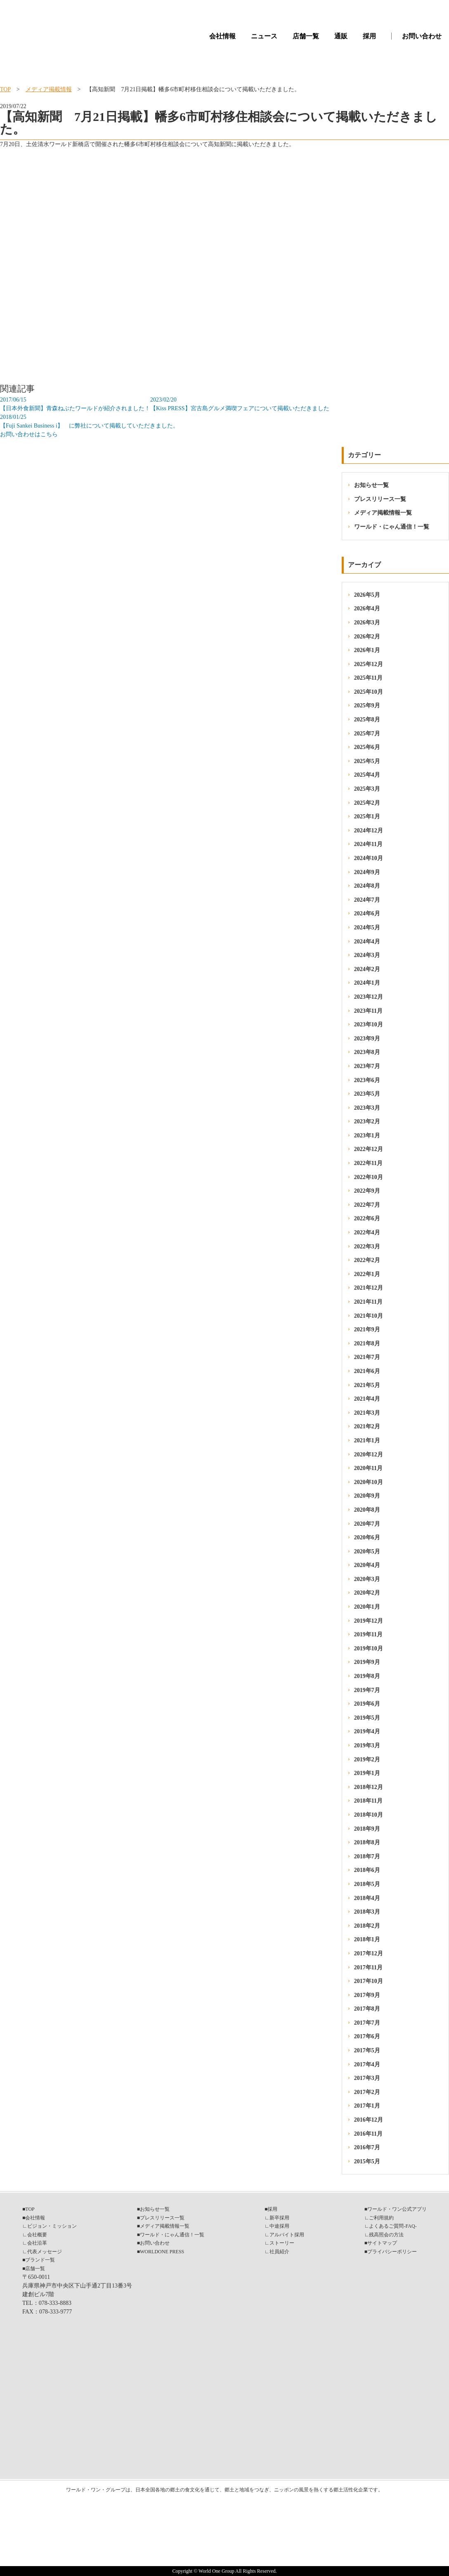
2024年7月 (367, 900)
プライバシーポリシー (392, 2252)
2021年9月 (367, 1329)
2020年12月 (368, 1454)
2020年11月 (368, 1468)
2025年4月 (367, 775)
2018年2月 (367, 1926)
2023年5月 (367, 1094)
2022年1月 (367, 1274)
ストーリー (281, 2243)
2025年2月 (367, 803)
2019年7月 (367, 1690)
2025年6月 (367, 747)
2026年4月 (367, 608)
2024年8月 (367, 886)
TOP (5, 89)
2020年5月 (367, 1551)
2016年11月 (368, 2134)
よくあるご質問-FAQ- (392, 2226)
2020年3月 (367, 1579)
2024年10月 (368, 858)
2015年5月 (367, 2161)
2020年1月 (367, 1607)
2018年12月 (368, 1787)
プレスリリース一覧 (380, 499)
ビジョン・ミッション (52, 2226)
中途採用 (279, 2226)
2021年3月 (367, 1413)
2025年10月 (368, 692)
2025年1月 (367, 816)
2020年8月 (367, 1510)
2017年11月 (368, 1967)
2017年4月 (367, 2064)
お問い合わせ (422, 36)
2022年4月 (367, 1232)
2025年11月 (368, 678)
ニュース (264, 36)
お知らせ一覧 (371, 485)
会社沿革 (37, 2243)
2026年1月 (367, 650)
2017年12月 (368, 1953)
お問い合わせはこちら (29, 434)
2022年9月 (367, 1191)
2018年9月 (367, 1829)
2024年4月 (367, 941)
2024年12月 (368, 830)
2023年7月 (367, 1066)
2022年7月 (367, 1205)
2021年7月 (367, 1357)
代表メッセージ (44, 2252)
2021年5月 (367, 1385)
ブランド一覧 (40, 2260)
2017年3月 (367, 2078)
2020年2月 (367, 1593)
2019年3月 (367, 1745)
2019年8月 (367, 1676)
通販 (340, 36)
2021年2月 (367, 1426)
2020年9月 (367, 1496)
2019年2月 (367, 1759)
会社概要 (37, 2235)
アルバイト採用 (286, 2235)
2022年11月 (368, 1163)
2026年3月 (367, 622)
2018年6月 (367, 1870)
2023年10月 (368, 1024)
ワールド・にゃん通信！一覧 (391, 527)
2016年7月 (367, 2147)
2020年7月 (367, 1524)
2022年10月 (368, 1177)
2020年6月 (367, 1537)
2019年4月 (367, 1731)
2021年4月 (367, 1399)
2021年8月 (367, 1343)
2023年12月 (368, 997)
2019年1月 (367, 1773)
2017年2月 (367, 2092)
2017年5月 (367, 2050)
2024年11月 (368, 844)
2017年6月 (367, 2036)
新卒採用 (279, 2218)
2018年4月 (367, 1898)
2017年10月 (368, 1981)
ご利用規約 (381, 2218)
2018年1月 (367, 1939)
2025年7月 (367, 733)
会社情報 (222, 36)
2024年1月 (367, 983)
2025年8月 (367, 719)
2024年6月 (367, 913)
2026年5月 (367, 595)
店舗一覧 (306, 36)
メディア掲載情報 (49, 89)
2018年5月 (367, 1884)
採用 (369, 36)
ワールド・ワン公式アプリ (397, 2209)
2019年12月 (368, 1621)
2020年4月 (367, 1565)
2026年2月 (367, 636)
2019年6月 (367, 1704)
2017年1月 (367, 2106)
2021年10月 (368, 1316)
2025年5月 (367, 761)
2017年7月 (367, 2023)
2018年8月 (367, 1842)
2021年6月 (367, 1371)
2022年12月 (368, 1149)
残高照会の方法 (386, 2235)
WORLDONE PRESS (162, 2252)
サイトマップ (382, 2243)
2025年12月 (368, 664)
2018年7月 (367, 1856)
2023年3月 (367, 1108)
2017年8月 (367, 2009)
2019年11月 (368, 1634)
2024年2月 (367, 969)
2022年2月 (367, 1260)
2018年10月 (368, 1815)
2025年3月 (367, 789)
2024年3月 (367, 955)
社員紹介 (279, 2252)
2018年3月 (367, 1912)
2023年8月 (367, 1052)
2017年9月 (367, 1995)
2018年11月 (368, 1801)
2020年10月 (368, 1482)
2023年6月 (367, 1080)
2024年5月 (367, 927)
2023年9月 (367, 1038)
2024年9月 (367, 872)
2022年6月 (367, 1218)
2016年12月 (368, 2120)
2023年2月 (367, 1121)
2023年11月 (368, 1011)
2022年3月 (367, 1246)
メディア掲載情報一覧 (383, 513)
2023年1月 (367, 1135)
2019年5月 (367, 1718)
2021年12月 (368, 1288)
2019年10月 (368, 1648)
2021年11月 (368, 1302)
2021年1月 (367, 1440)
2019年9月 (367, 1662)
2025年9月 (367, 705)
